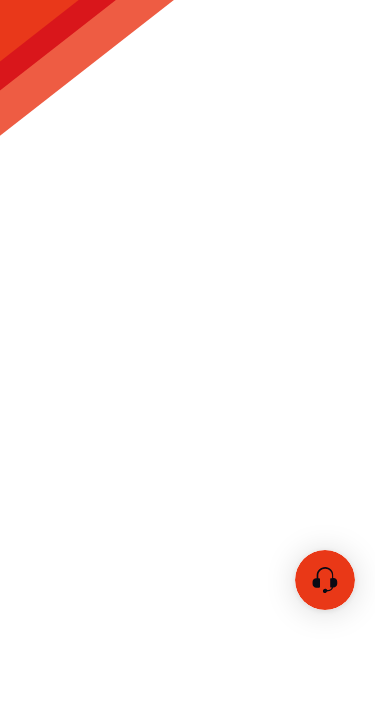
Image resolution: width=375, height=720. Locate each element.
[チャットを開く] (325, 580)
